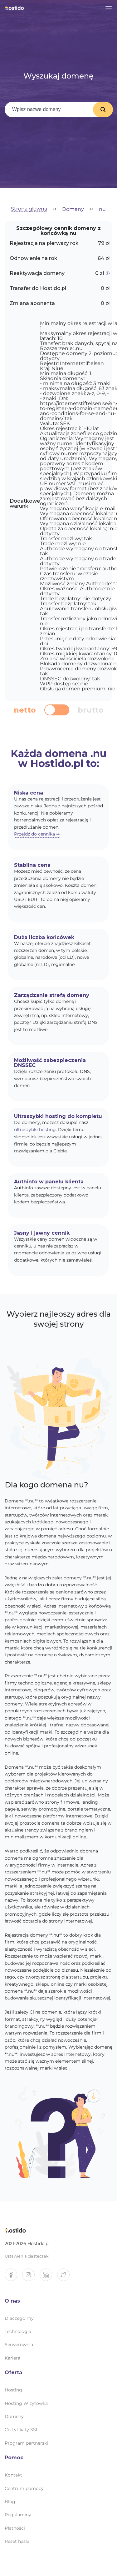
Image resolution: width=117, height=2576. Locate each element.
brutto (91, 710)
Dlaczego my (19, 2318)
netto (25, 710)
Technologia (18, 2331)
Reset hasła (17, 2541)
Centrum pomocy (24, 2488)
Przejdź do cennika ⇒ (37, 834)
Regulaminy (18, 2515)
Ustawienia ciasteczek (27, 2256)
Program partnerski (26, 2443)
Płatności (15, 2528)
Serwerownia (19, 2344)
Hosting (13, 2390)
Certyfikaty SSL (21, 2429)
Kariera (12, 2358)
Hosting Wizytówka (26, 2403)
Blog (10, 2501)
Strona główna (29, 209)
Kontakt (13, 2475)
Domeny (73, 209)
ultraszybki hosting (35, 1129)
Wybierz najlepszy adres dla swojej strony (59, 1319)
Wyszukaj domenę (103, 109)
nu (102, 209)
